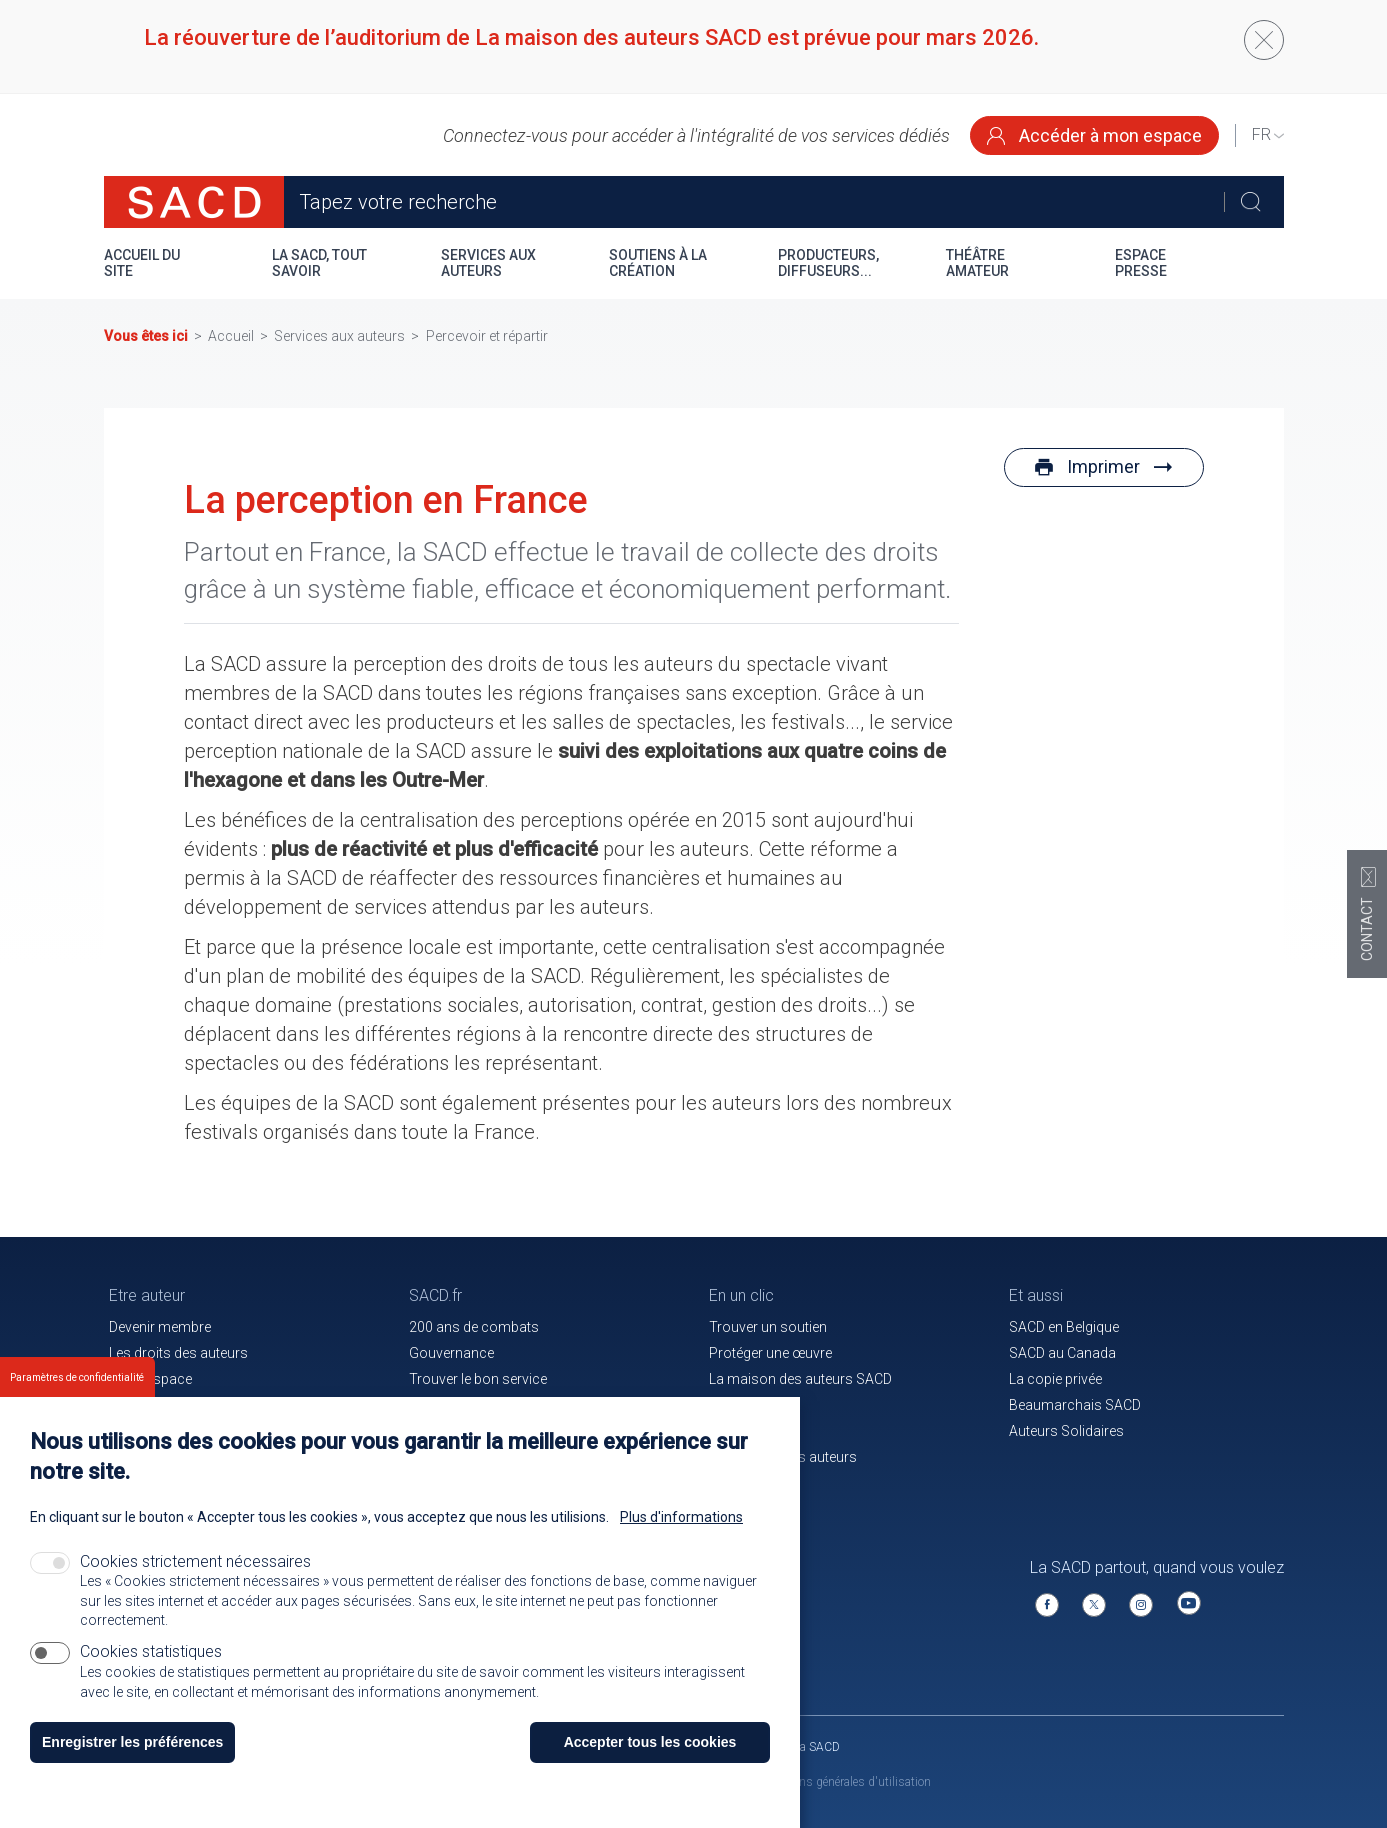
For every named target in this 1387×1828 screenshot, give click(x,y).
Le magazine (748, 1405)
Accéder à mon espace (1094, 135)
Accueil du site (142, 263)
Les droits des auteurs (178, 1353)
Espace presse (1141, 263)
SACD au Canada (1062, 1353)
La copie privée (1055, 1379)
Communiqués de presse (488, 1405)
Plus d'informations (681, 1538)
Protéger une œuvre (770, 1353)
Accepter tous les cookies (650, 1763)
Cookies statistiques (151, 1672)
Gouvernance (451, 1353)
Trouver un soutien (768, 1327)
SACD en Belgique (1064, 1327)
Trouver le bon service (478, 1379)
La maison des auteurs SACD (800, 1379)
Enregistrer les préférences (132, 1763)
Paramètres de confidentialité (77, 1398)
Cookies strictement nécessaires (195, 1582)
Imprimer (1103, 466)
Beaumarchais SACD (1075, 1405)
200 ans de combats (474, 1327)
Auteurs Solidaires (1066, 1431)
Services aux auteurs (488, 263)
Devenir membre (160, 1327)
